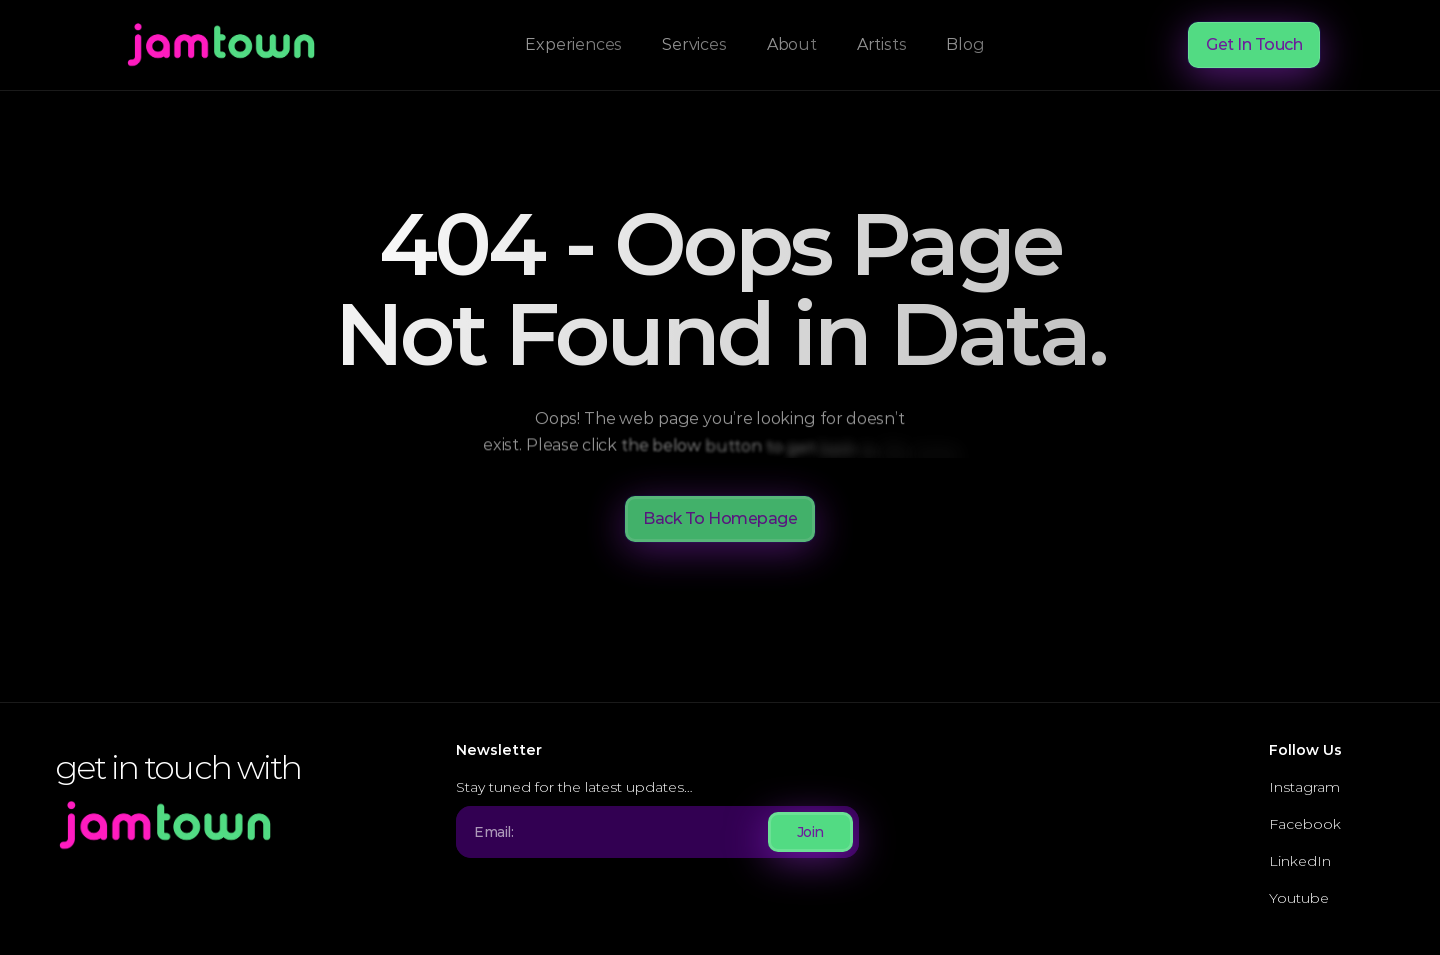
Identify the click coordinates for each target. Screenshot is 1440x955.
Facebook (1305, 824)
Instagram (1304, 787)
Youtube (1299, 898)
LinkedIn (1300, 861)
